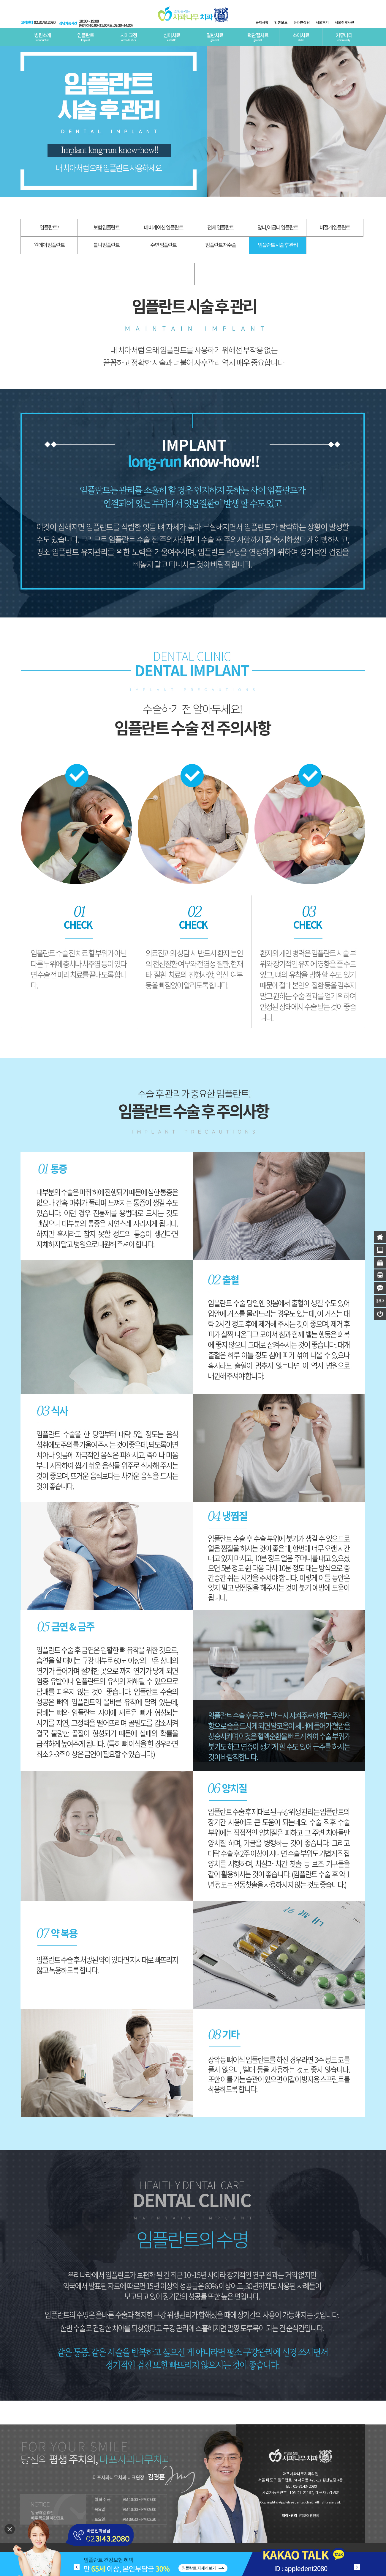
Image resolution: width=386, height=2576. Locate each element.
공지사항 (261, 23)
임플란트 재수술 (220, 245)
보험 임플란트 (106, 228)
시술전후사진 (344, 23)
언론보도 (280, 23)
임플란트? (48, 228)
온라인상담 (301, 23)
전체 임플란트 (220, 228)
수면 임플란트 (163, 245)
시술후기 (322, 23)
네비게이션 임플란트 (163, 228)
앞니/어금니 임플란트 (277, 228)
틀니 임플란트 (106, 245)
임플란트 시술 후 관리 (278, 245)
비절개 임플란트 (334, 228)
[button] (357, 2567)
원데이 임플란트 (49, 245)
